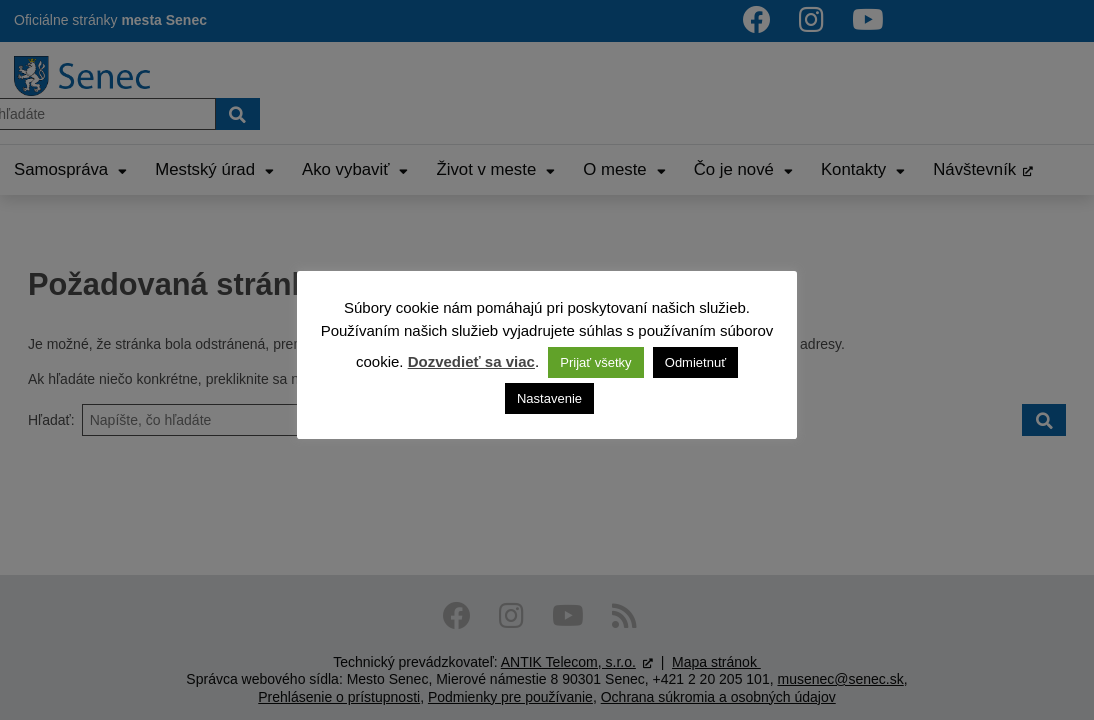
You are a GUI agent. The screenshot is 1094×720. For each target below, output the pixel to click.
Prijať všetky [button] (595, 362)
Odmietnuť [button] (695, 362)
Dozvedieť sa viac (471, 361)
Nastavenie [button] (549, 398)
